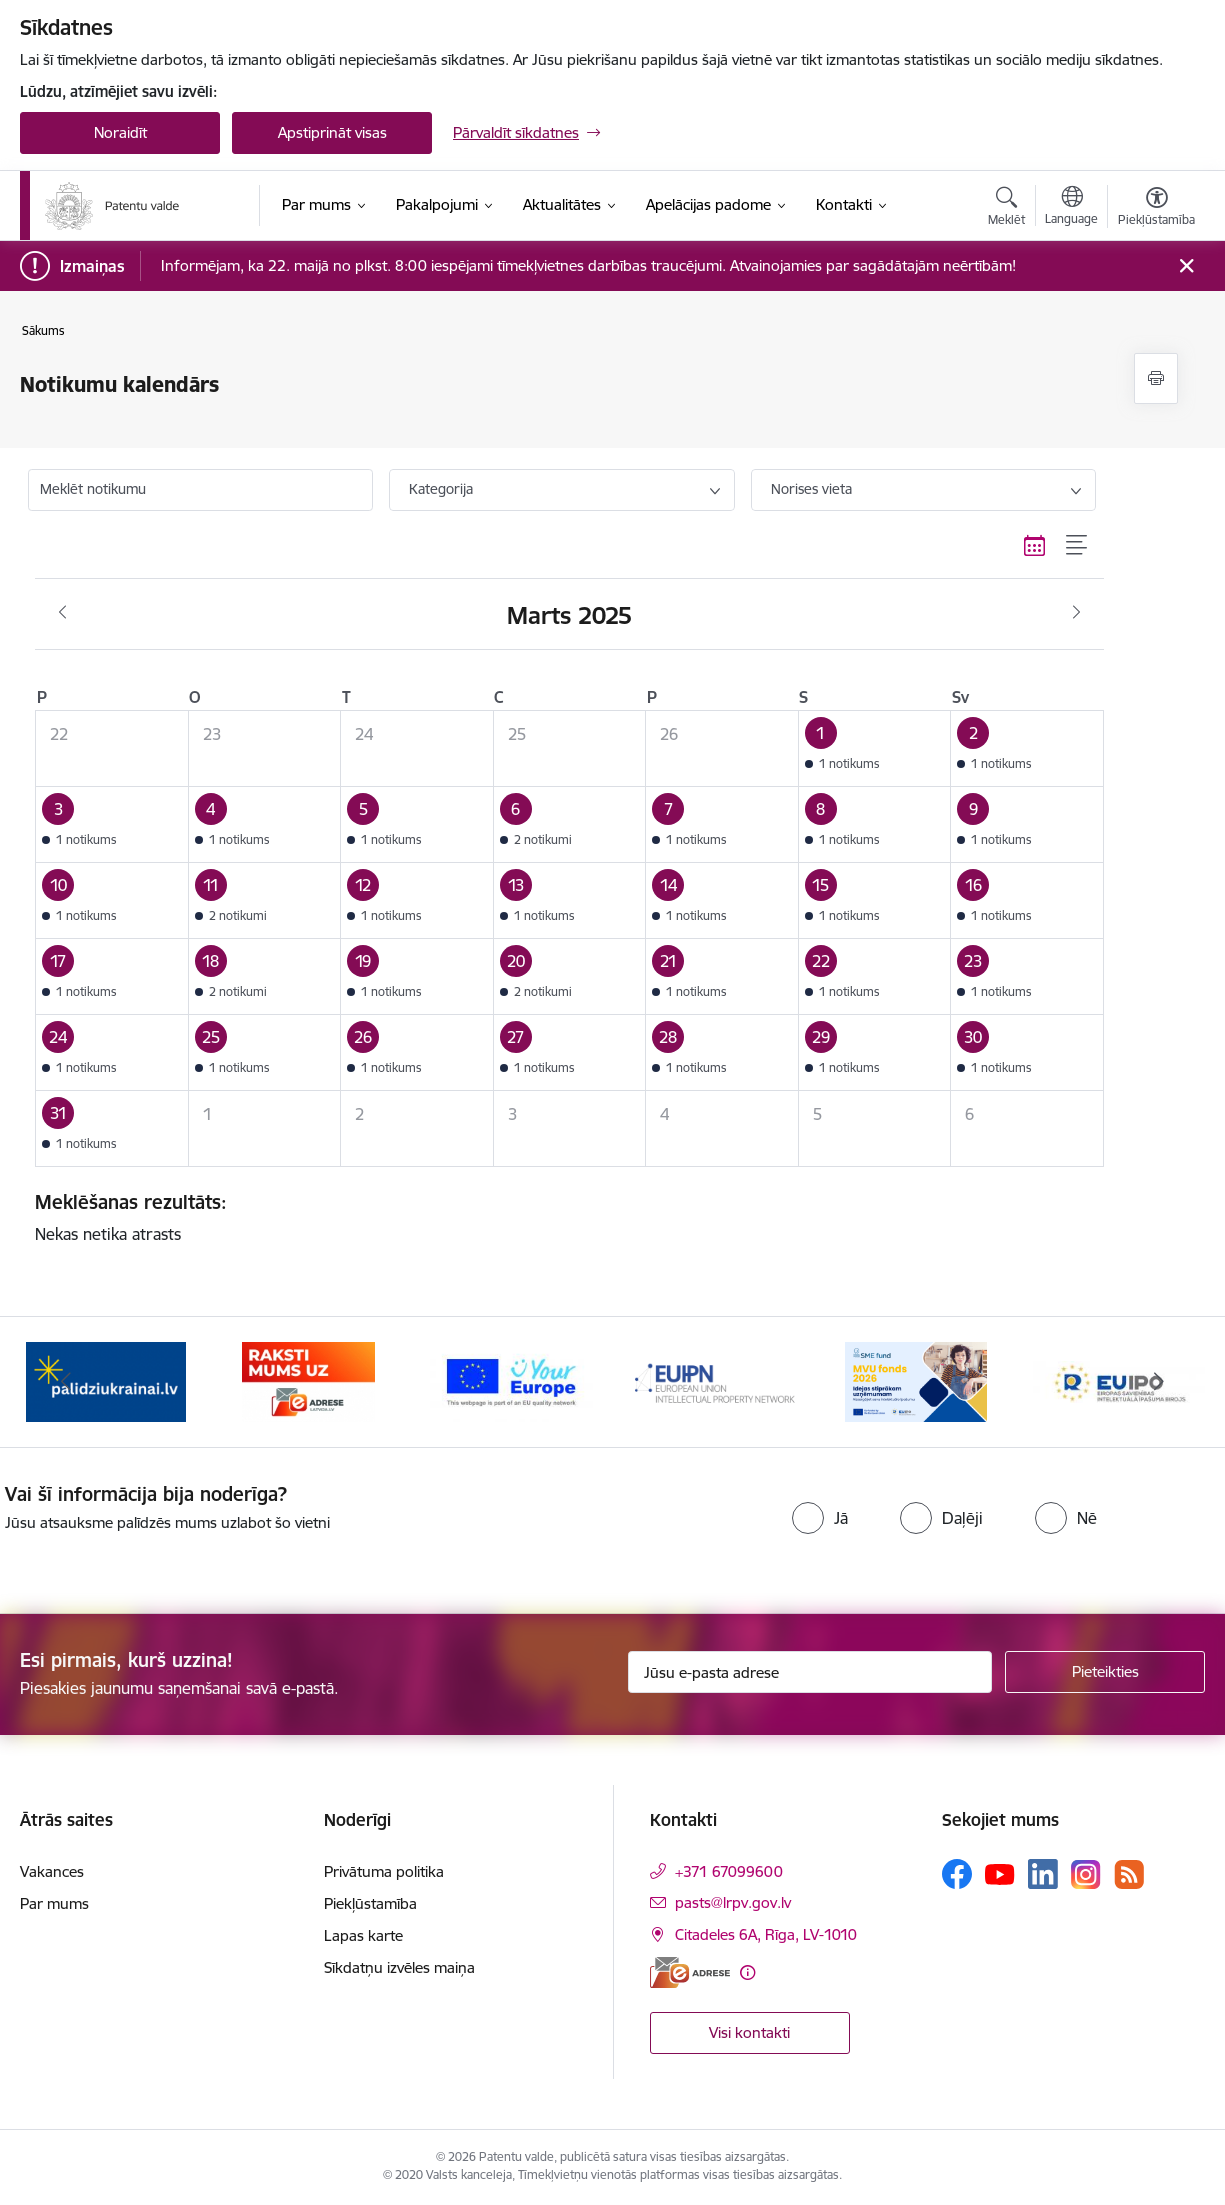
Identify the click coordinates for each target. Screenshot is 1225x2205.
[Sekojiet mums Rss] (1129, 1874)
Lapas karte (363, 1935)
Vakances (52, 1871)
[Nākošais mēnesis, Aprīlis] (1076, 613)
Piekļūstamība (370, 1903)
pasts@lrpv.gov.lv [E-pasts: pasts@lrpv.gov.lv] (733, 1902)
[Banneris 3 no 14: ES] (511, 1380)
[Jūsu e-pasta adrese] (810, 1672)
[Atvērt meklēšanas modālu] (1006, 209)
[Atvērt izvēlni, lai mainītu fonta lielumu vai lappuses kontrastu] (1156, 209)
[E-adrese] (690, 1972)
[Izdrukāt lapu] (1156, 378)
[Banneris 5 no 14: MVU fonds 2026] (916, 1380)
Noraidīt (120, 132)
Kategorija (441, 489)
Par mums (54, 1903)
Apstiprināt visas (332, 132)
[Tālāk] (1160, 1382)
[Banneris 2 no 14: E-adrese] (308, 1380)
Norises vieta (811, 489)
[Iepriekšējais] (66, 1382)
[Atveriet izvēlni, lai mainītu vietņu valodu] (1071, 208)
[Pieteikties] (1105, 1672)
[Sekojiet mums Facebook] (957, 1874)
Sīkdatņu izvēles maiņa (399, 1967)
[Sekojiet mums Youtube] (1000, 1873)
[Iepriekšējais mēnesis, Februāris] (62, 613)
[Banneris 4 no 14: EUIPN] (714, 1380)
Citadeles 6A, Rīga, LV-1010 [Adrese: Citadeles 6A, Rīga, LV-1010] (766, 1934)
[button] (874, 748)
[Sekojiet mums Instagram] (1086, 1874)
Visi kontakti (749, 2032)
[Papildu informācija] (747, 1972)
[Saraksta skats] (1077, 546)
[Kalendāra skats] (1035, 546)
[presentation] (573, 1522)
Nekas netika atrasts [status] (562, 1217)
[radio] (820, 1518)
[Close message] (1186, 266)
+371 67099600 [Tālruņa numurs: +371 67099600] (729, 1871)
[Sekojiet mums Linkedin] (1043, 1874)
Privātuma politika (384, 1871)
